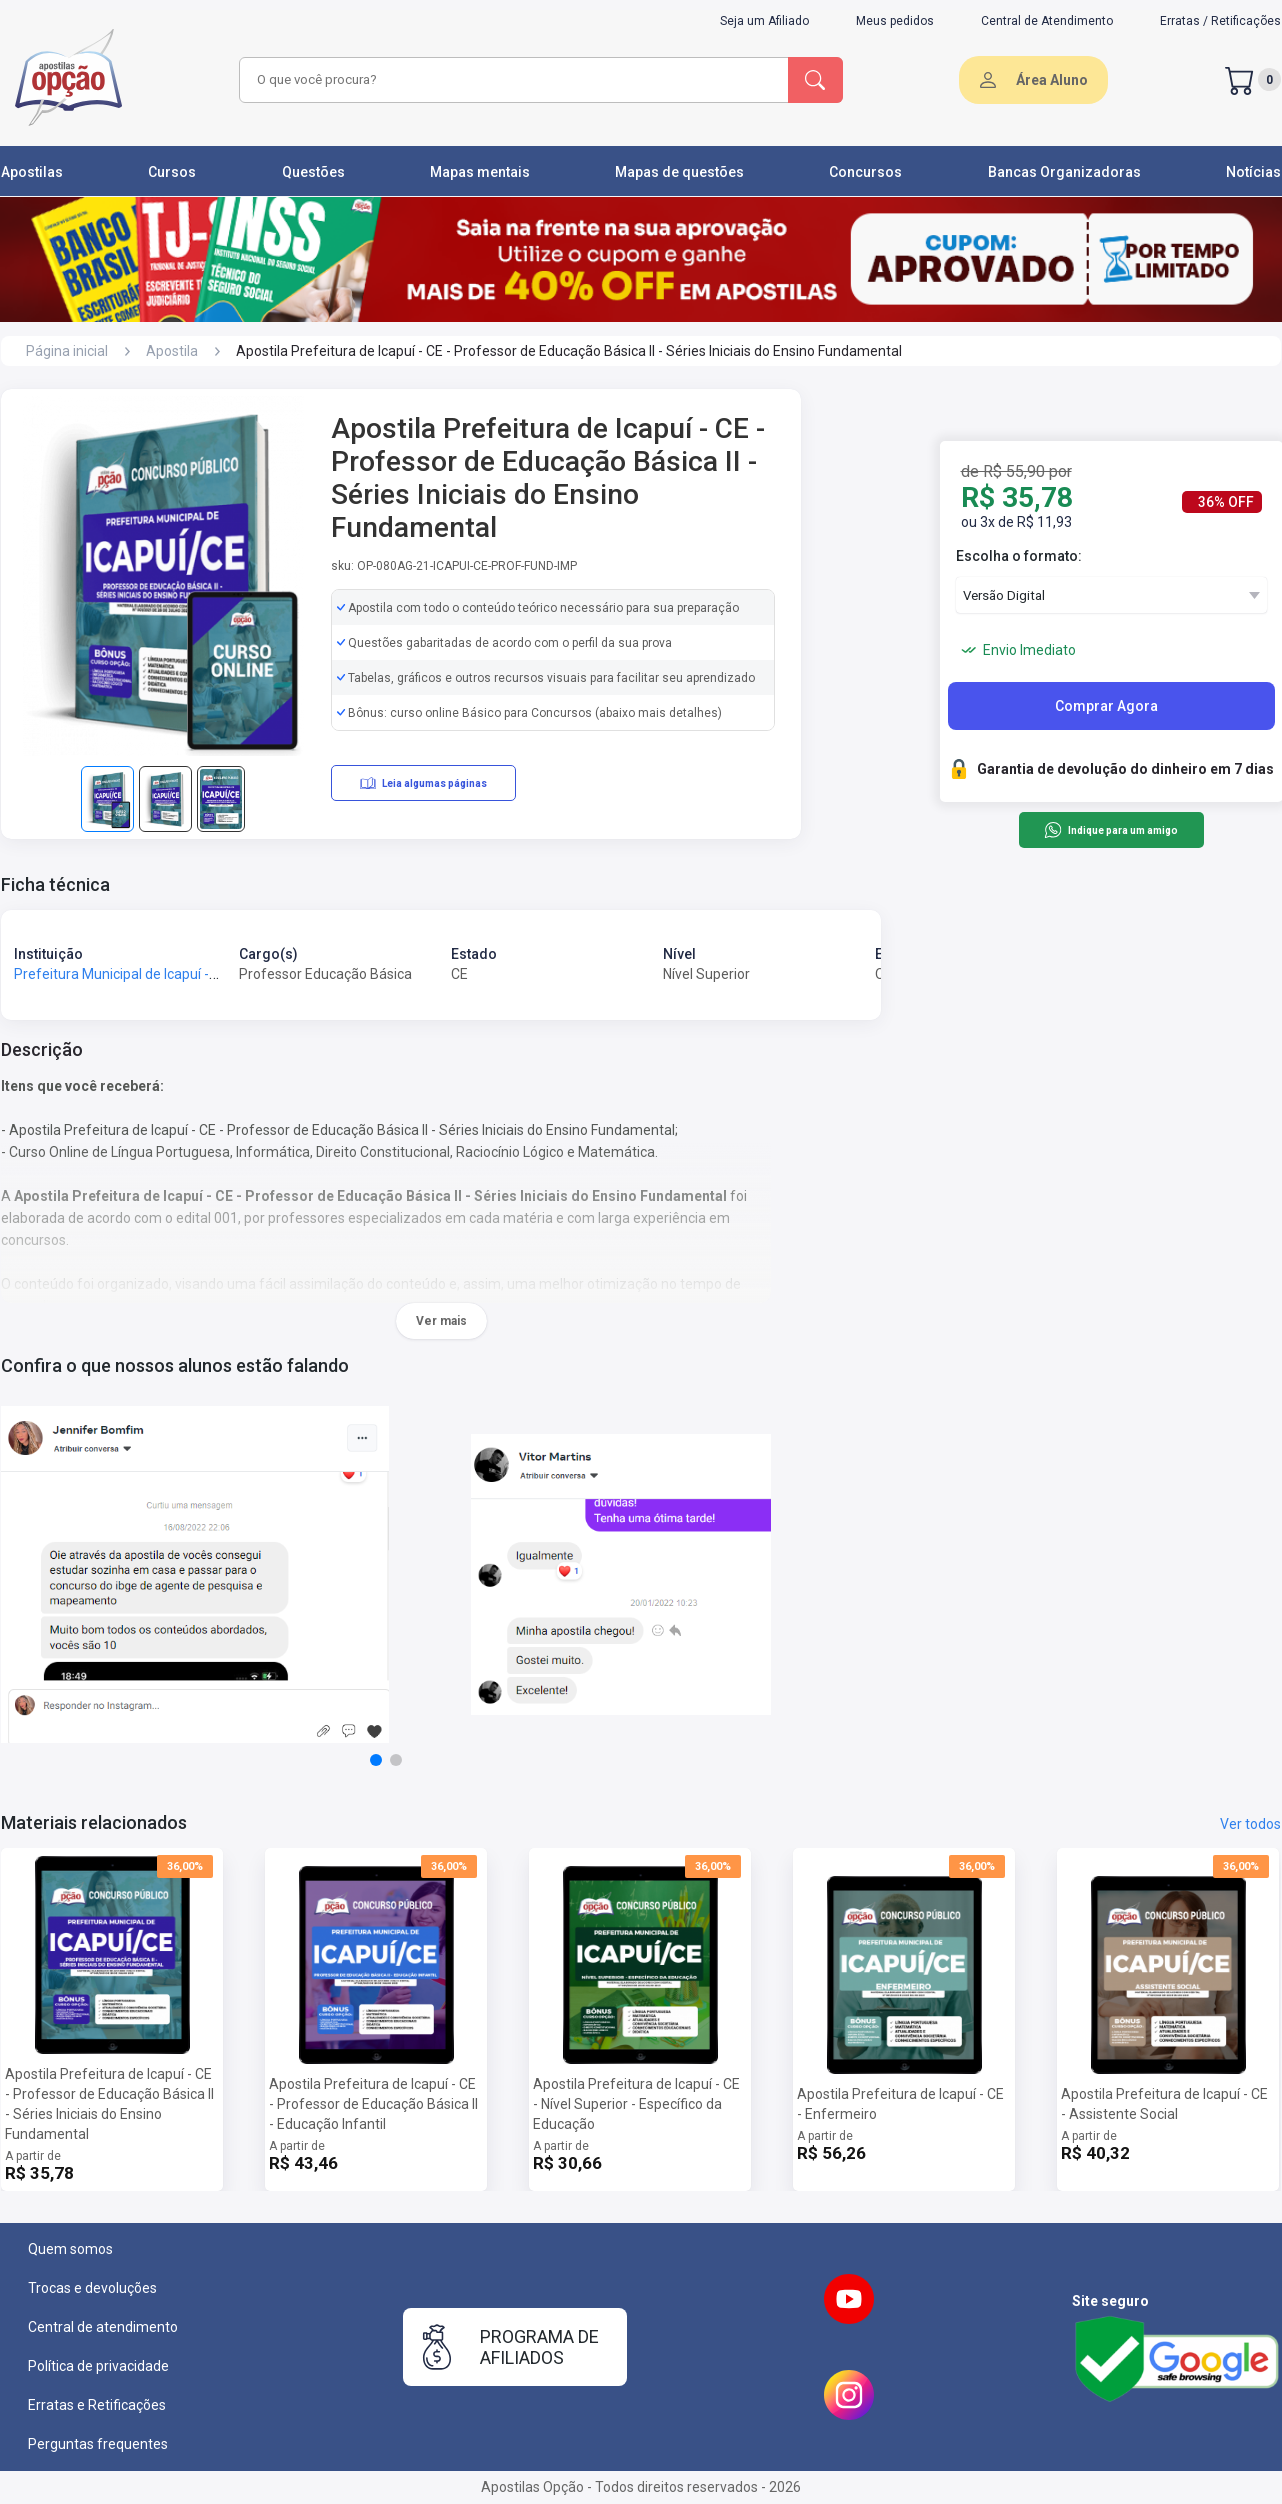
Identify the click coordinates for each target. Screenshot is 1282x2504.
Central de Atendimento (1047, 21)
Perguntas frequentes (98, 2444)
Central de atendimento (103, 2327)
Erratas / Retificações (1220, 21)
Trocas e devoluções (92, 2288)
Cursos (172, 172)
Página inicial (67, 351)
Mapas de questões (679, 172)
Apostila (172, 351)
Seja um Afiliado (764, 21)
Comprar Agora (1106, 706)
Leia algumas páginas (423, 783)
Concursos (865, 172)
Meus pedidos (895, 21)
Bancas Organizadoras (1064, 172)
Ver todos (1250, 1824)
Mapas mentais (480, 172)
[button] (376, 1760)
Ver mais (441, 1321)
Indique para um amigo (1110, 830)
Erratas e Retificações (97, 2405)
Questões (313, 172)
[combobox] (511, 80)
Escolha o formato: (1019, 556)
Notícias (1253, 172)
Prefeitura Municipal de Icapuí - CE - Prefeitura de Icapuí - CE (203, 974)
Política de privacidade (98, 2366)
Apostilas (32, 172)
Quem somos (70, 2249)
